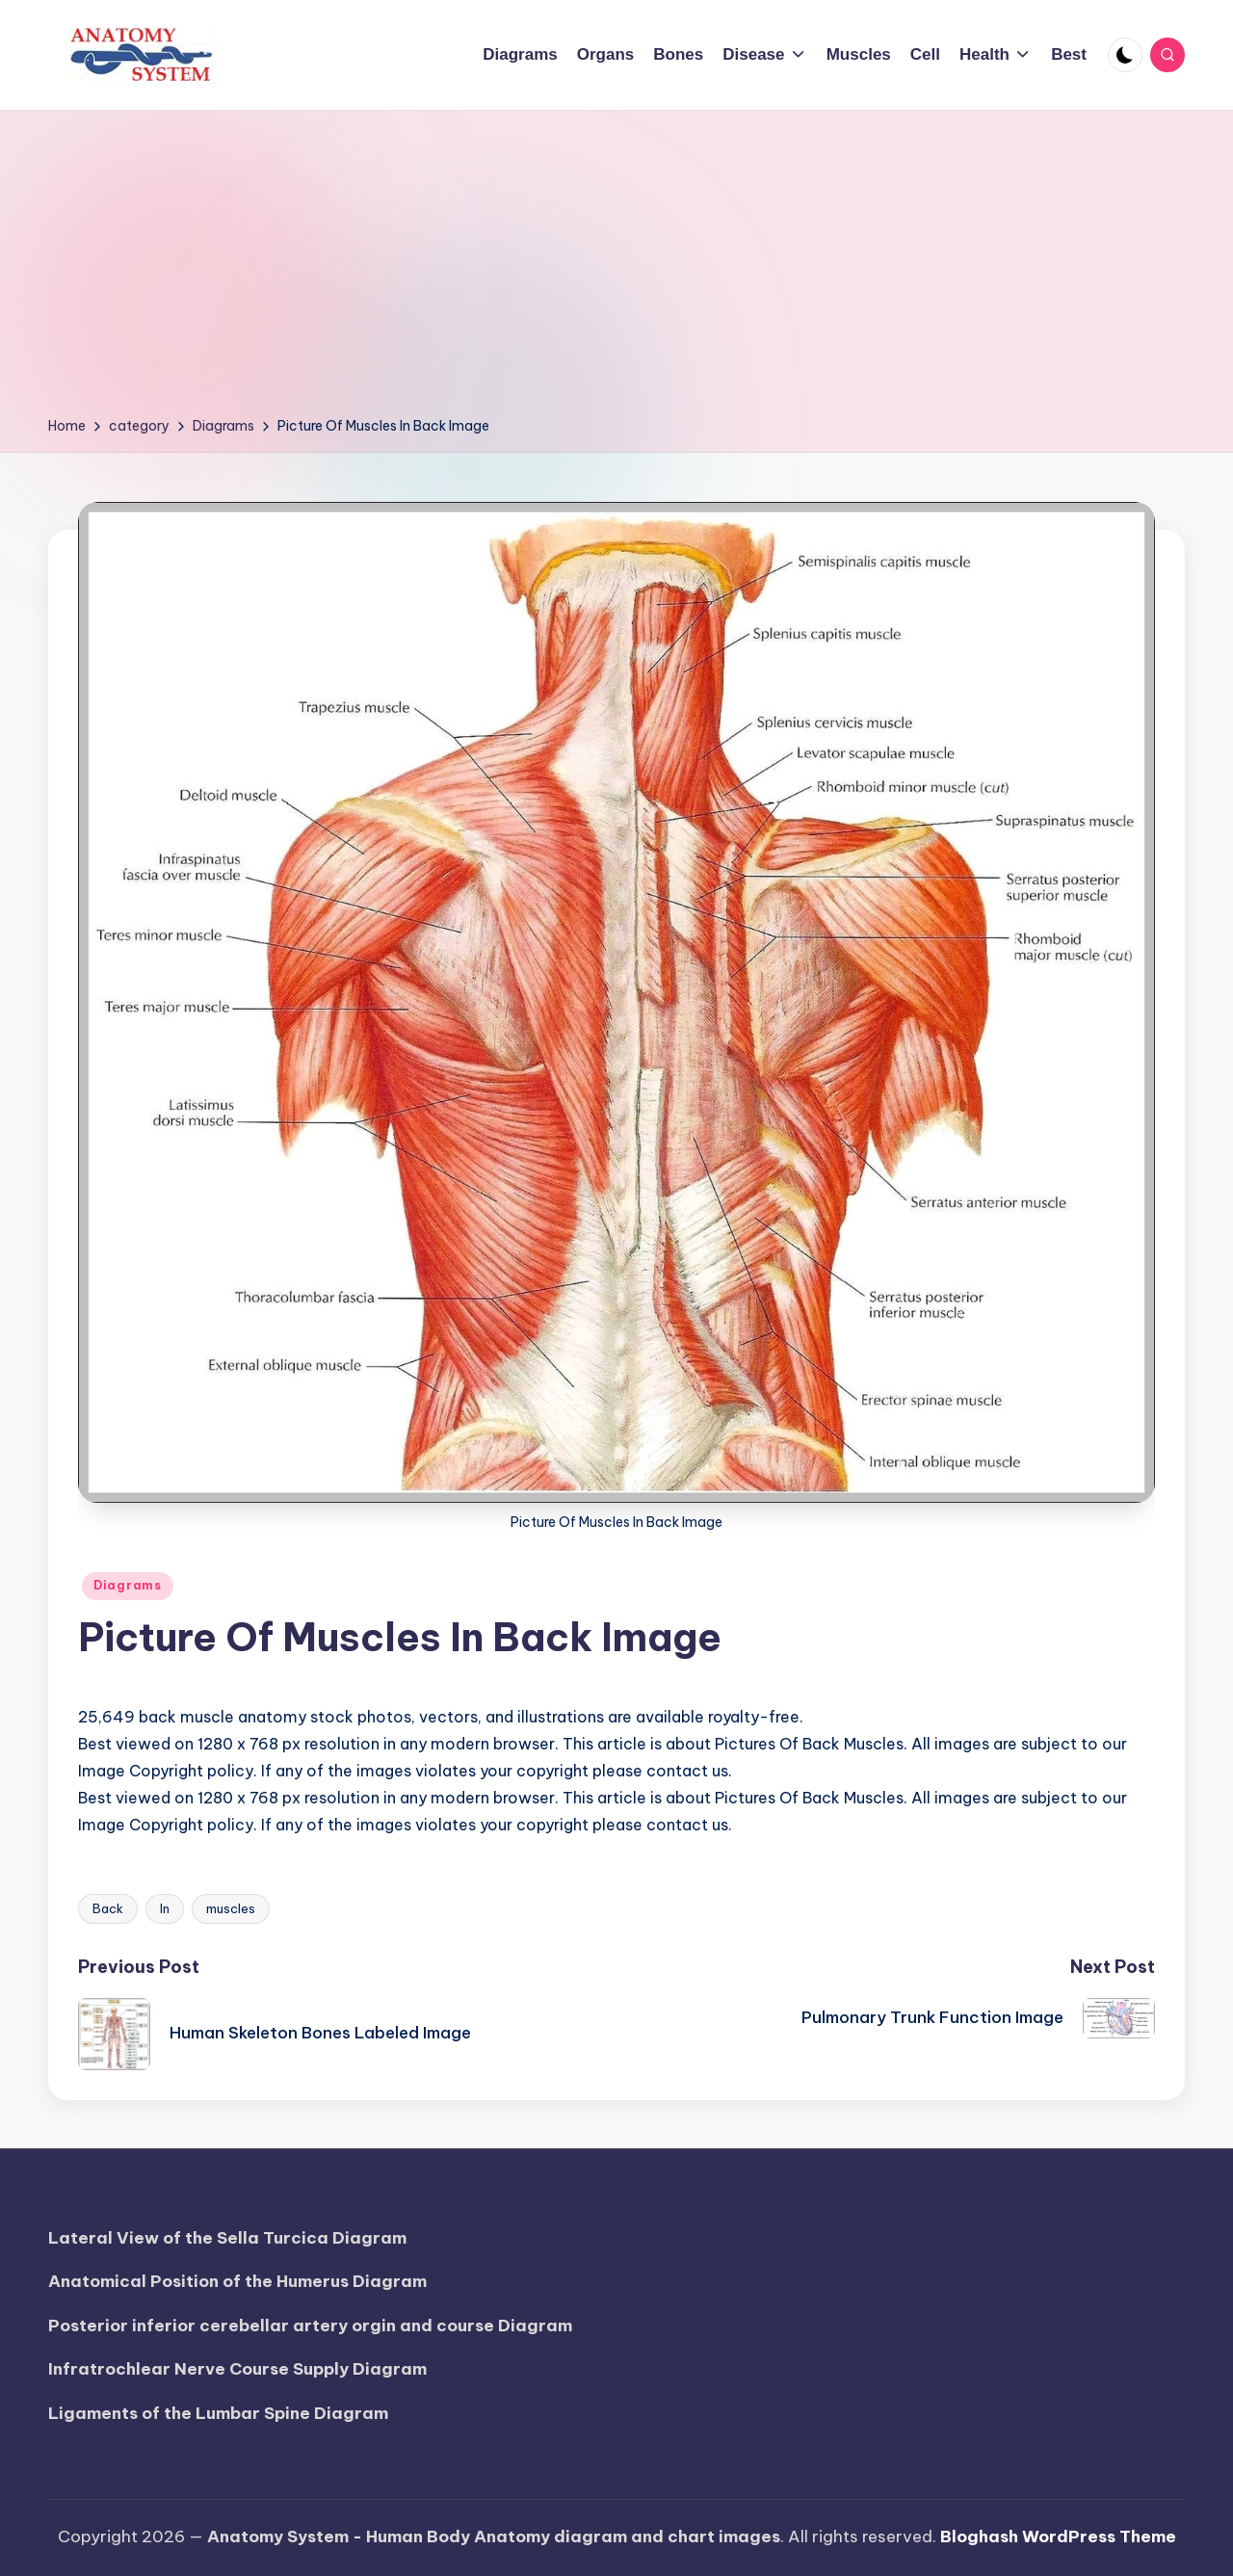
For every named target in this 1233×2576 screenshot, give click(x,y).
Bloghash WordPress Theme (1058, 2536)
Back (107, 1908)
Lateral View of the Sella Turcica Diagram (227, 2237)
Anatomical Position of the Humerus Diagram (237, 2281)
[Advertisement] (616, 270)
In (165, 1908)
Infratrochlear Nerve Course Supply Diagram (237, 2368)
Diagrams (127, 1585)
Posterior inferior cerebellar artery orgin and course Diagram (310, 2325)
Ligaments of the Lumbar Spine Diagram (218, 2413)
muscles (230, 1908)
